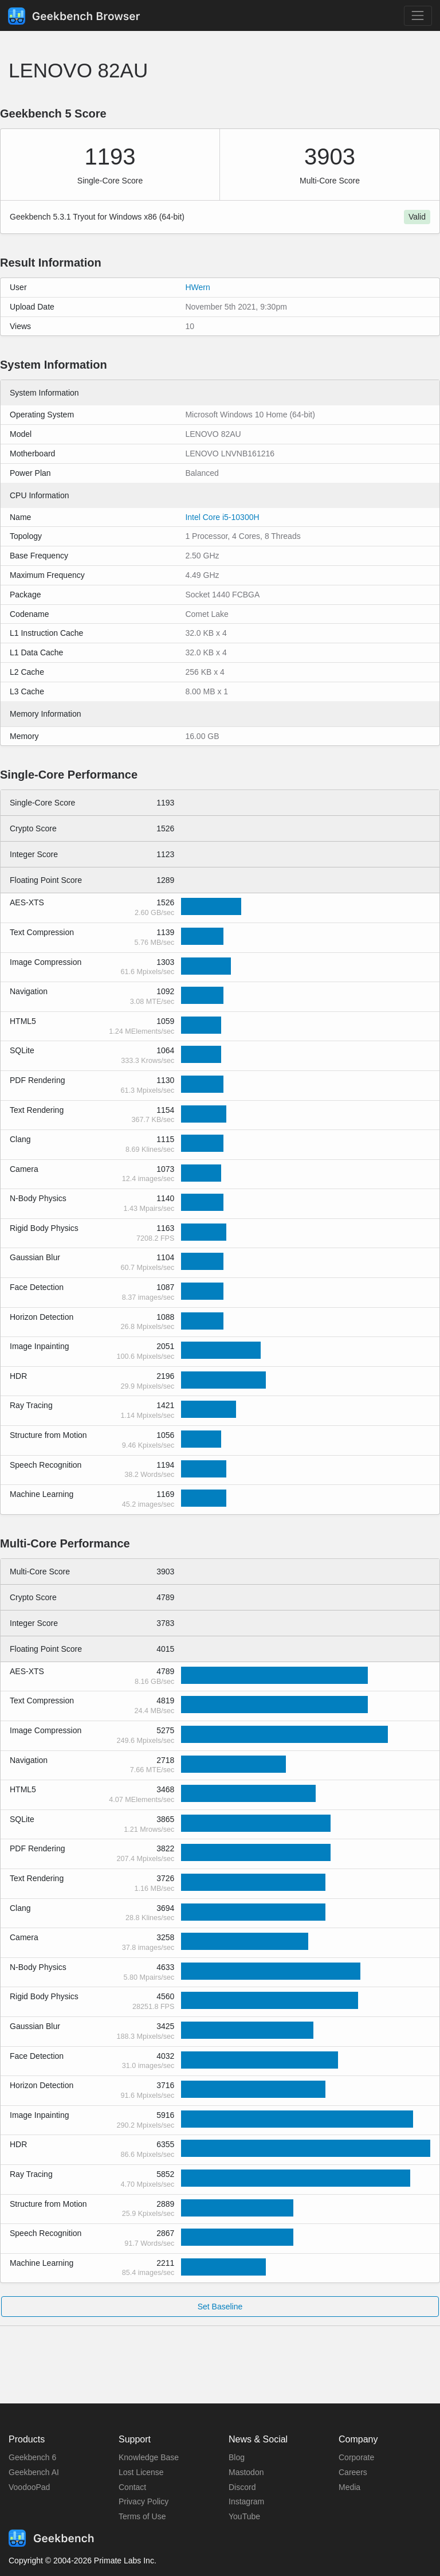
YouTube (244, 2516)
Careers (353, 2472)
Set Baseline (220, 2306)
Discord (242, 2487)
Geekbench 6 (32, 2457)
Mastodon (246, 2472)
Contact (132, 2487)
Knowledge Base (149, 2457)
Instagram (246, 2501)
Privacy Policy (143, 2501)
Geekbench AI (34, 2472)
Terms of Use (142, 2516)
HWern (197, 287)
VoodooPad (29, 2487)
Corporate (356, 2457)
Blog (237, 2457)
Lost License (141, 2472)
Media (349, 2487)
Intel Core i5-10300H (222, 517)
